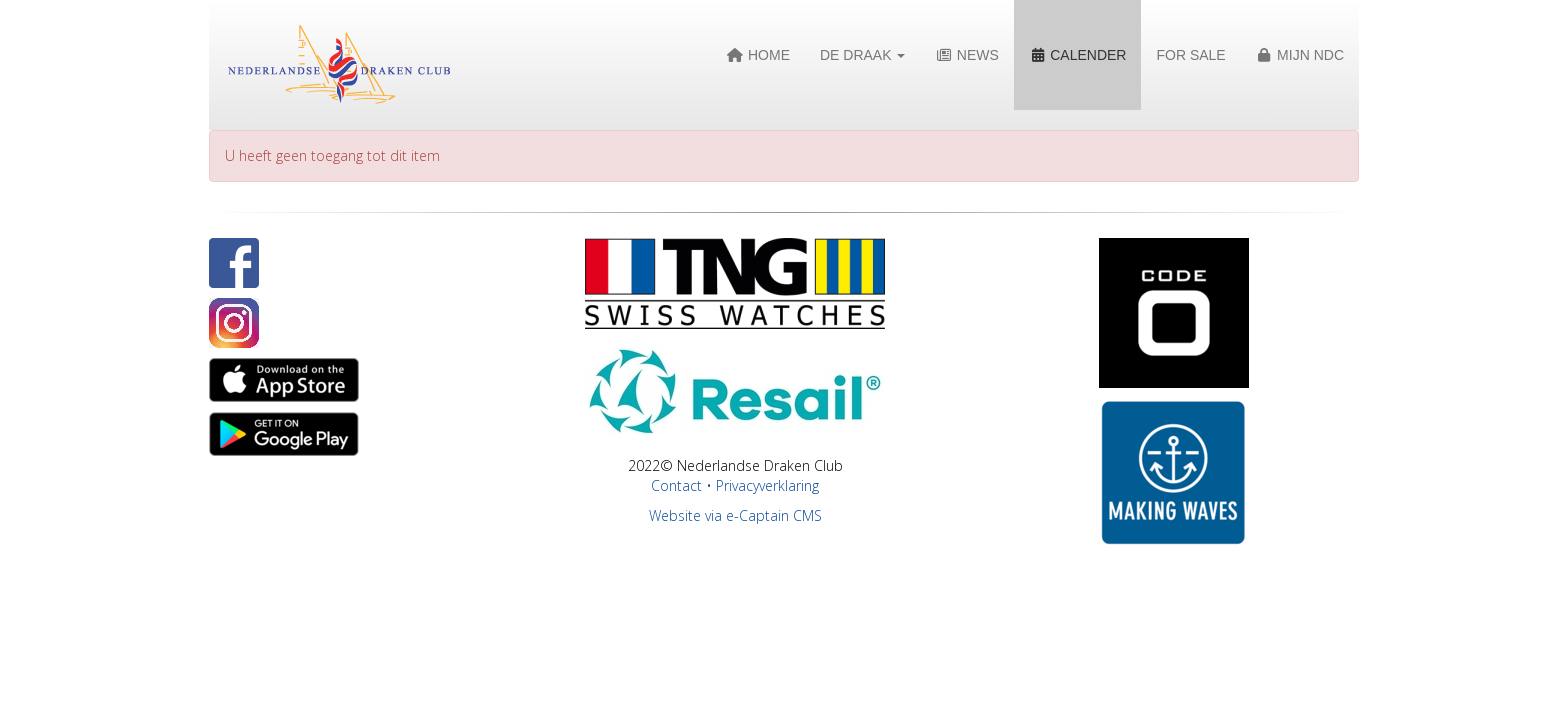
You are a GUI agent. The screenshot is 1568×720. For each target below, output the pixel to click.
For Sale (1190, 55)
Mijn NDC (1300, 55)
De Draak (862, 55)
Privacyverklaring (767, 485)
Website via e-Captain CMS (735, 515)
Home (758, 55)
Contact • (683, 485)
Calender (1078, 55)
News (966, 55)
